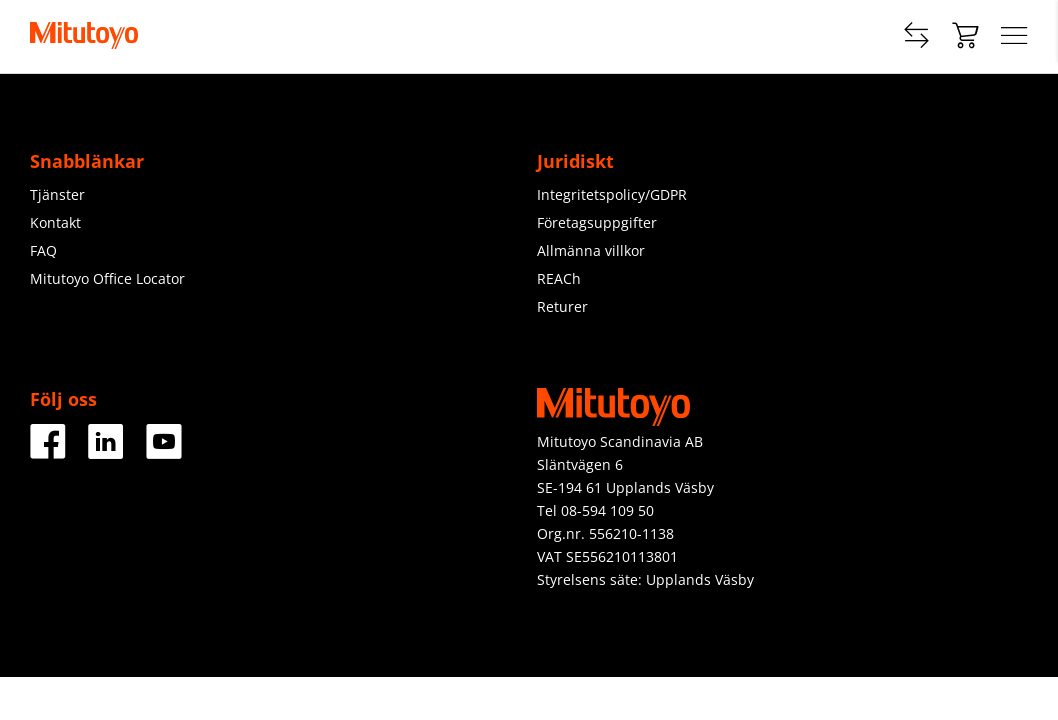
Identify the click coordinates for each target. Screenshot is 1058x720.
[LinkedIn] (106, 451)
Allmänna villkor (591, 250)
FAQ (43, 250)
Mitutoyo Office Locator (107, 278)
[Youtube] (164, 451)
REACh (559, 278)
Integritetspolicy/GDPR (612, 194)
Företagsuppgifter (597, 222)
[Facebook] (48, 451)
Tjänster (57, 194)
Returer (562, 306)
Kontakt (55, 222)
